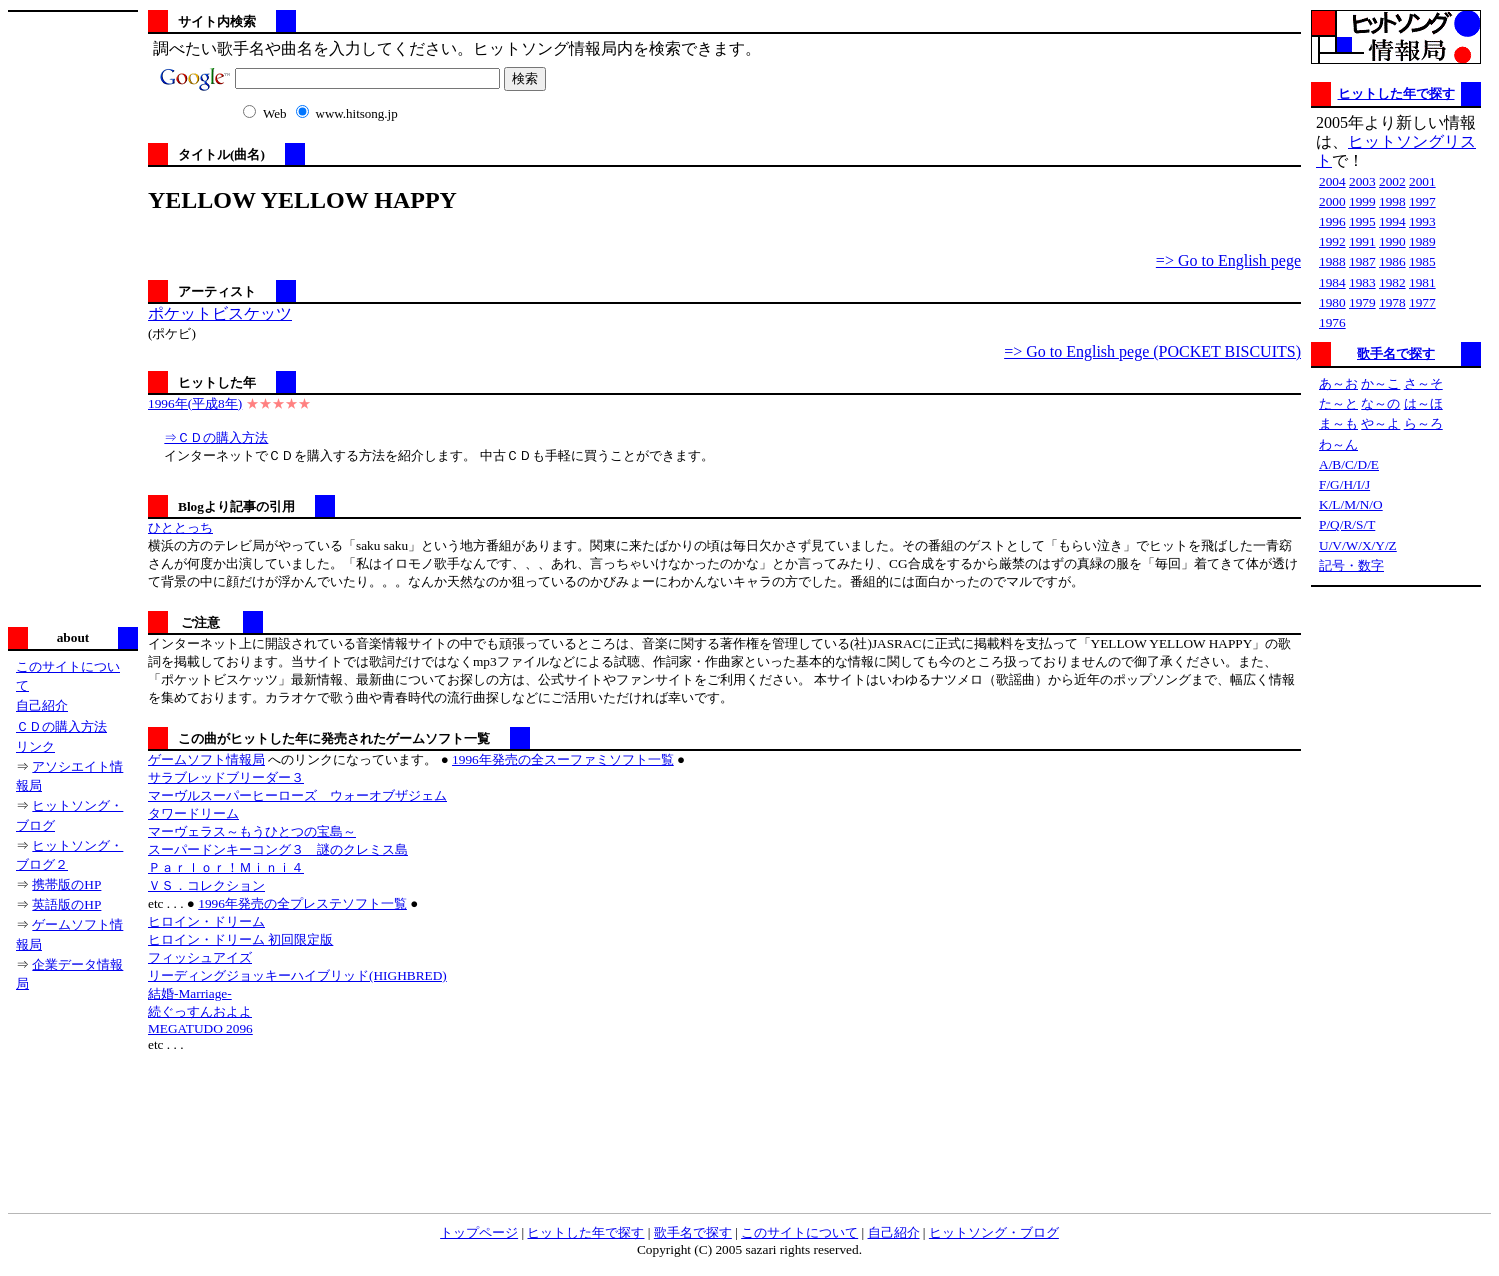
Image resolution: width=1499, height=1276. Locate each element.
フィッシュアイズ (200, 957)
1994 (1392, 221)
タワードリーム (193, 813)
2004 (1332, 181)
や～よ (1380, 423)
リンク (35, 746)
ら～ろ (1423, 423)
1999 (1362, 201)
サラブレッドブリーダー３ (226, 777)
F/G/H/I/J (1344, 484)
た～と (1338, 403)
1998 (1392, 201)
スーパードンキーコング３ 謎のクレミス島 (278, 849)
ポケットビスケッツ (220, 313)
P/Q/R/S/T (1347, 524)
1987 (1362, 261)
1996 (1332, 221)
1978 (1392, 302)
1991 (1362, 241)
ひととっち (180, 527)
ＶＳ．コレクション (206, 885)
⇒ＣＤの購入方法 (216, 437)
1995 (1362, 221)
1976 (1332, 322)
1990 (1392, 241)
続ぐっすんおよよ (200, 1011)
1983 (1362, 282)
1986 (1392, 261)
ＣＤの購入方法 (61, 726)
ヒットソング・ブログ (994, 1232)
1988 (1332, 261)
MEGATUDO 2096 (200, 1028)
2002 (1392, 181)
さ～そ (1423, 383)
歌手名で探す (1396, 353)
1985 (1422, 261)
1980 (1332, 302)
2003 (1362, 181)
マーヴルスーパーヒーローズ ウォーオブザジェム (297, 795)
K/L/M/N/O (1351, 504)
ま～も (1338, 423)
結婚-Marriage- (190, 993)
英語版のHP (66, 904)
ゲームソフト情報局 (206, 759)
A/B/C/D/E (1349, 464)
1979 (1362, 302)
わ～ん (1338, 444)
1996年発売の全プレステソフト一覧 (302, 903)
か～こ (1380, 383)
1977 (1422, 302)
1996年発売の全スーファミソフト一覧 (563, 759)
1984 (1332, 282)
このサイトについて (799, 1232)
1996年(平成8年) (195, 403)
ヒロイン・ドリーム (206, 921)
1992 (1332, 241)
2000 (1332, 201)
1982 (1392, 282)
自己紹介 (42, 705)
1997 (1422, 201)
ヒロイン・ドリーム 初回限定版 (240, 939)
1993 (1422, 221)
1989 (1422, 241)
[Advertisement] (73, 317)
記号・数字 (1351, 565)
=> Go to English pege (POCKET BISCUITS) (1152, 351)
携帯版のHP (66, 884)
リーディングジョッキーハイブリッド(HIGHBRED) (297, 975)
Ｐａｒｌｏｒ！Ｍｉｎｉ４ (226, 867)
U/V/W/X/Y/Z (1358, 545)
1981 (1422, 282)
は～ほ (1423, 403)
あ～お (1338, 383)
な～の (1380, 403)
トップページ (479, 1232)
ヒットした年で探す (1396, 93)
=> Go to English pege (1228, 260)
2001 (1422, 181)
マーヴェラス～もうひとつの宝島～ (252, 831)
